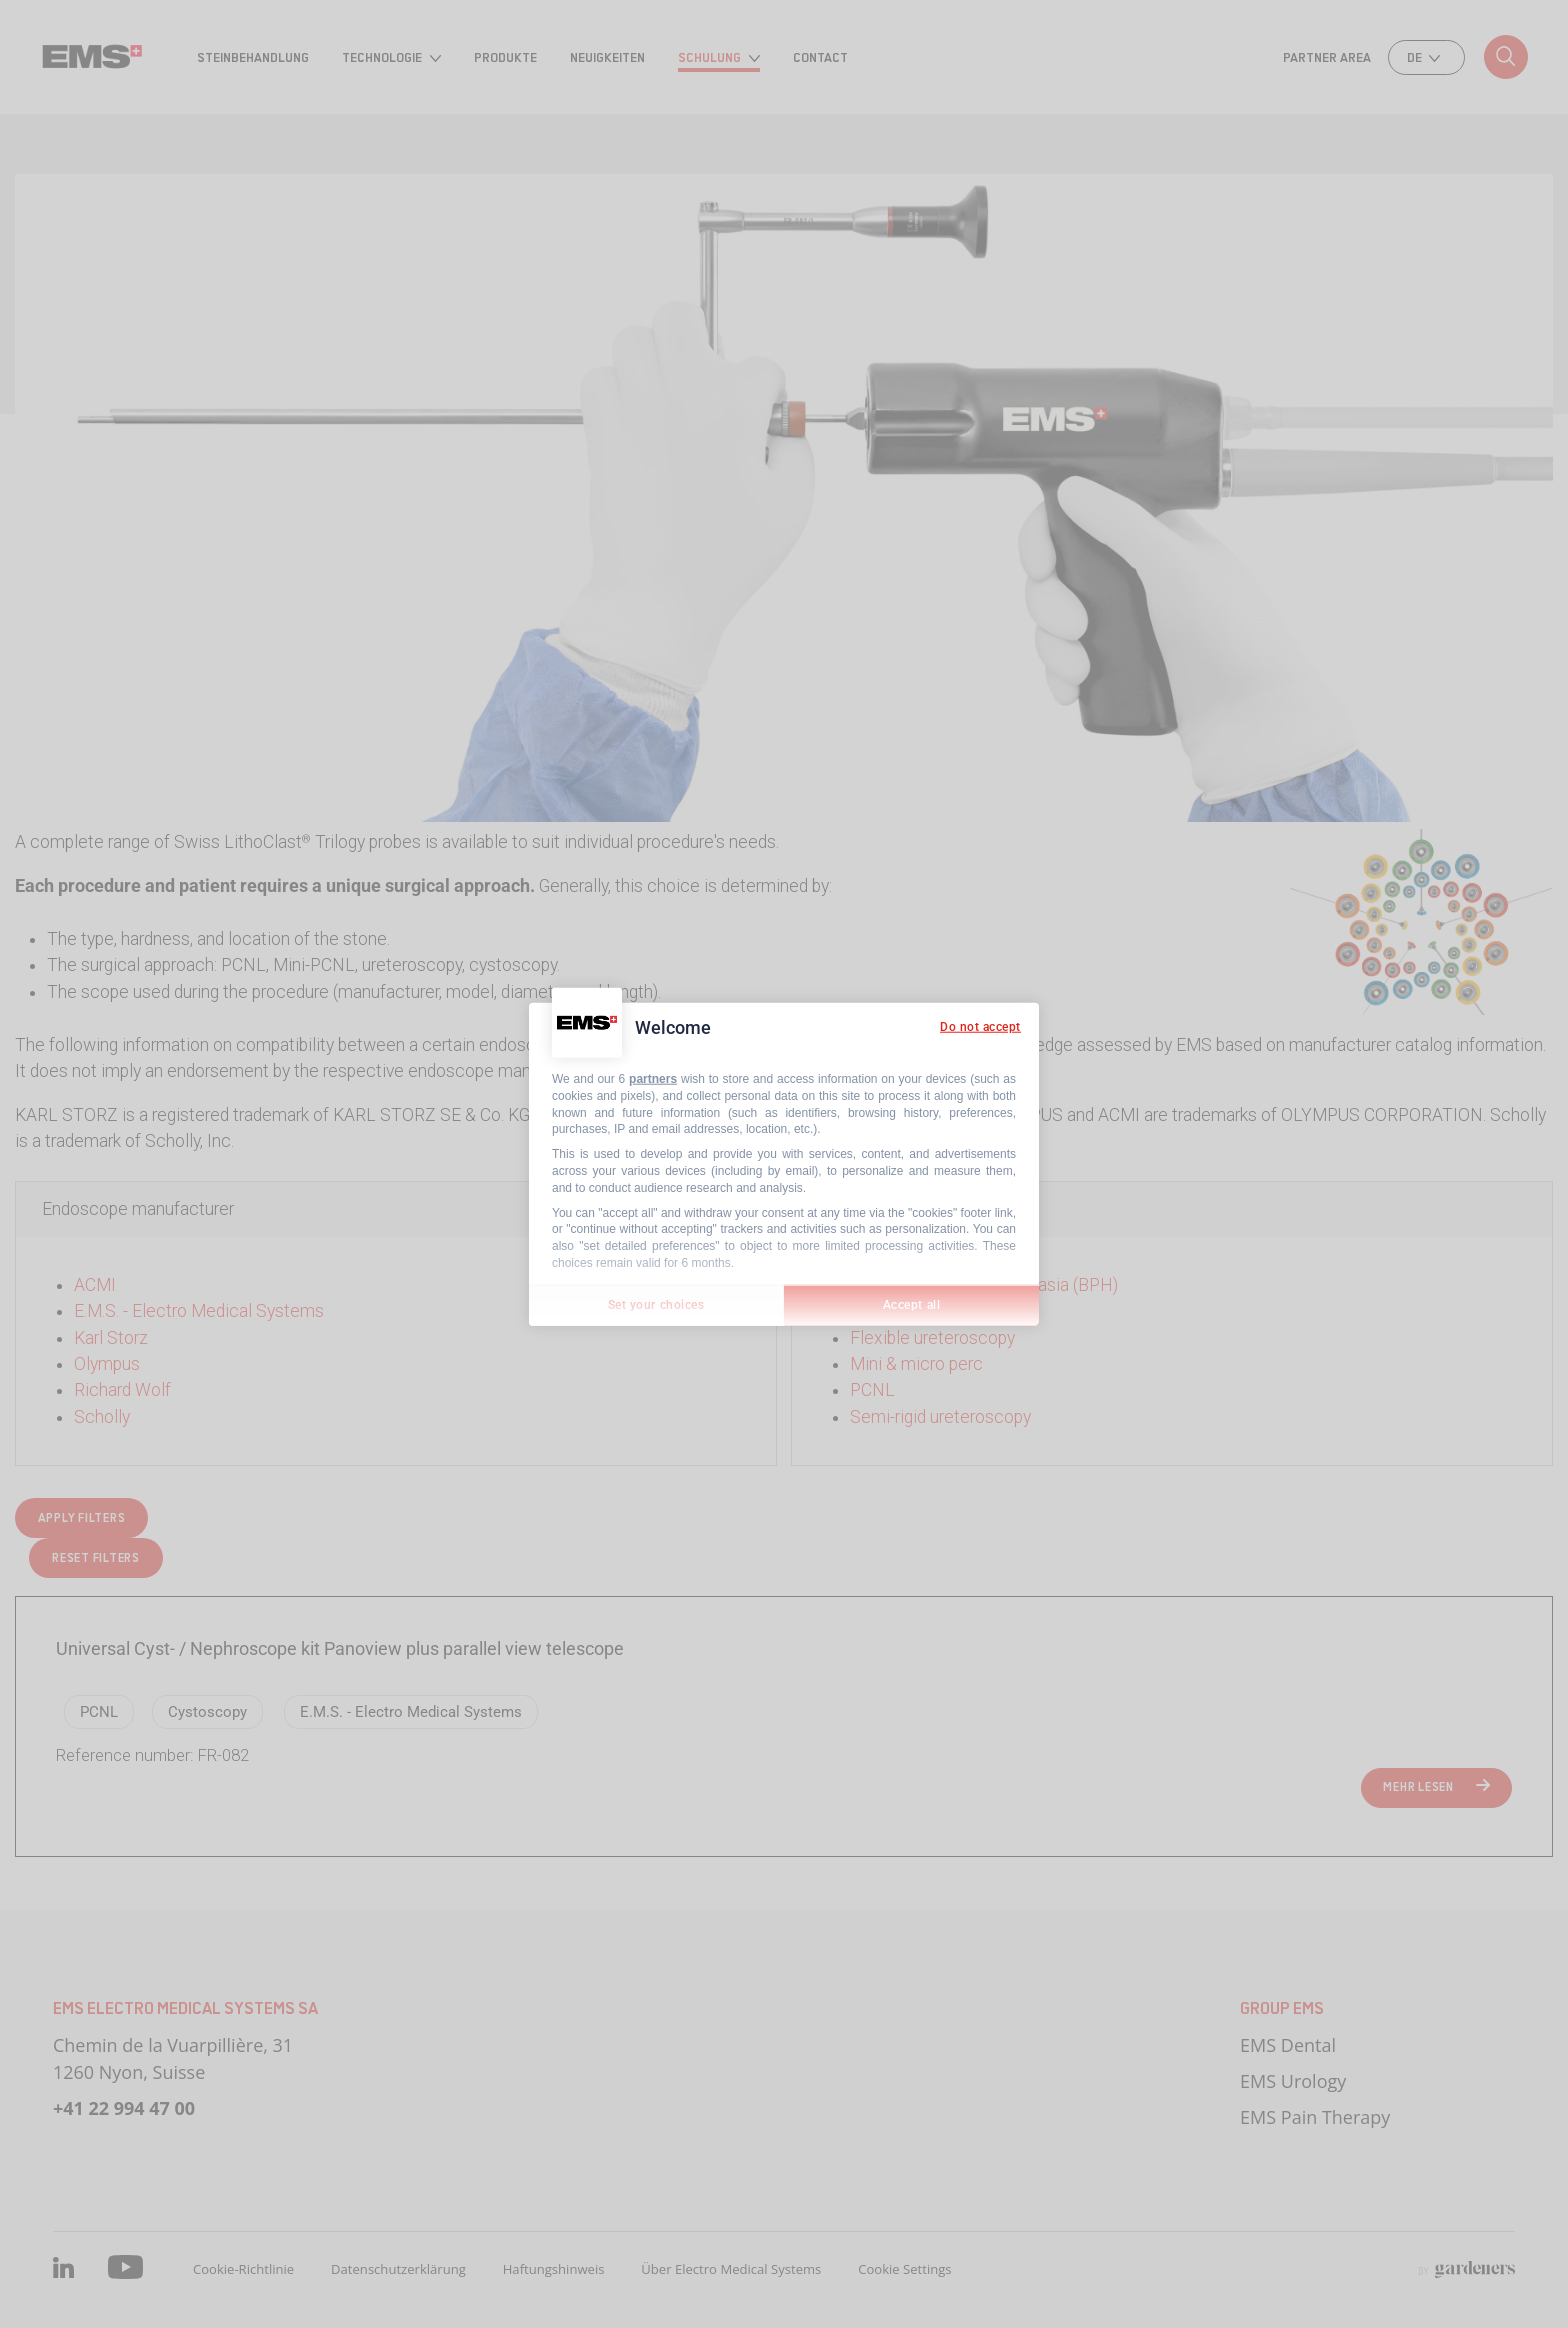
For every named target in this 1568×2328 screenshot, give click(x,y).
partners (653, 1079)
